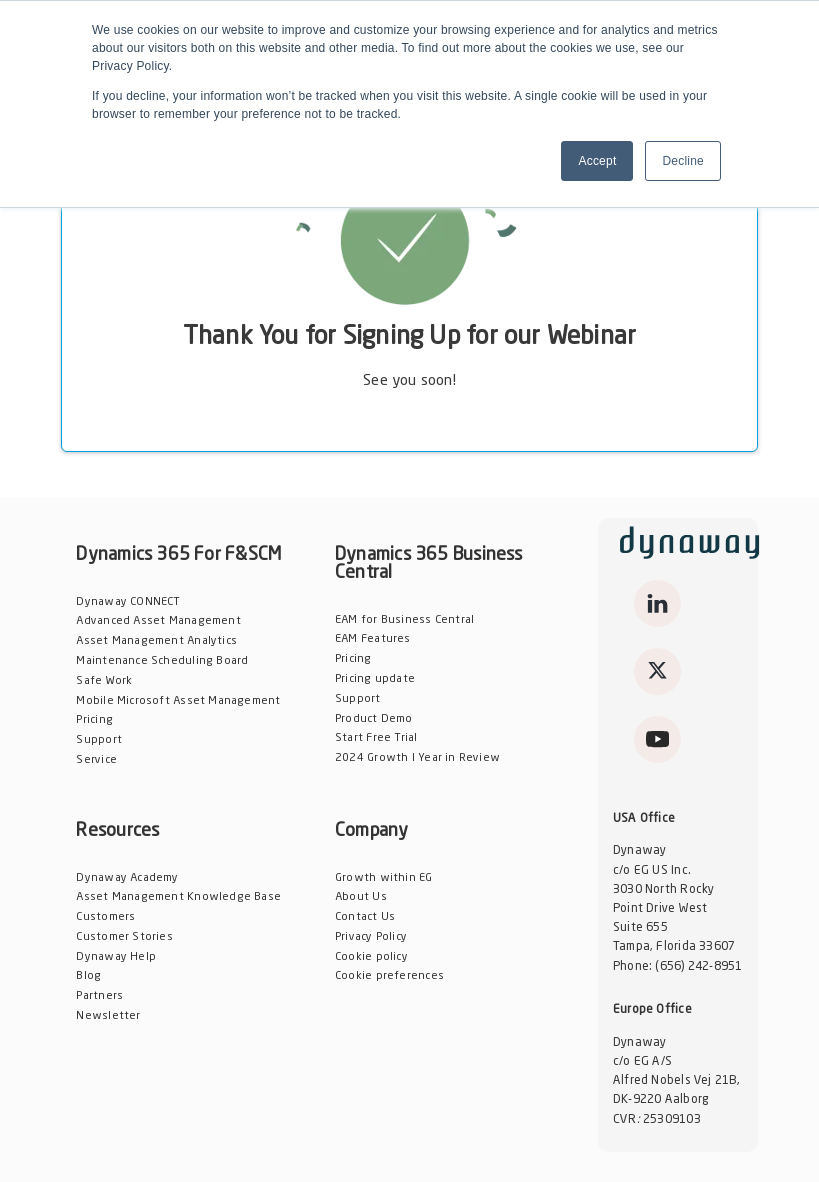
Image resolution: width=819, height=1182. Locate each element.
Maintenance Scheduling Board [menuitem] (162, 661)
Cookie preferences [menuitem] (389, 976)
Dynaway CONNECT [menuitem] (128, 602)
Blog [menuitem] (88, 976)
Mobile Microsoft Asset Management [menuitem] (178, 701)
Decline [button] (683, 161)
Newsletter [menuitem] (108, 1016)
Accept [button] (597, 161)
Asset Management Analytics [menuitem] (156, 641)
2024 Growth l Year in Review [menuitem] (417, 758)
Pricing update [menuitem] (375, 679)
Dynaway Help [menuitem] (116, 957)
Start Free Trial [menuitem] (376, 738)
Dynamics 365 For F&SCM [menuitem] (178, 555)
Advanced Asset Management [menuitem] (158, 621)
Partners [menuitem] (99, 996)
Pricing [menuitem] (94, 720)
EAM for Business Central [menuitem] (404, 620)
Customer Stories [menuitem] (124, 937)
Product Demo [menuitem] (374, 719)
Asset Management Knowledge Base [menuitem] (178, 897)
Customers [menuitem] (105, 917)
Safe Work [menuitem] (104, 681)
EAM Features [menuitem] (373, 639)
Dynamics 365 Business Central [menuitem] (429, 564)
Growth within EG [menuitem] (383, 878)
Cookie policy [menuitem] (371, 957)
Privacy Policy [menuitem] (371, 937)
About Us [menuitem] (361, 897)
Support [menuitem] (99, 740)
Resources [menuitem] (117, 831)
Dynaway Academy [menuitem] (127, 878)
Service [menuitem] (96, 760)
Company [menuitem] (372, 831)
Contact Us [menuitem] (365, 917)
